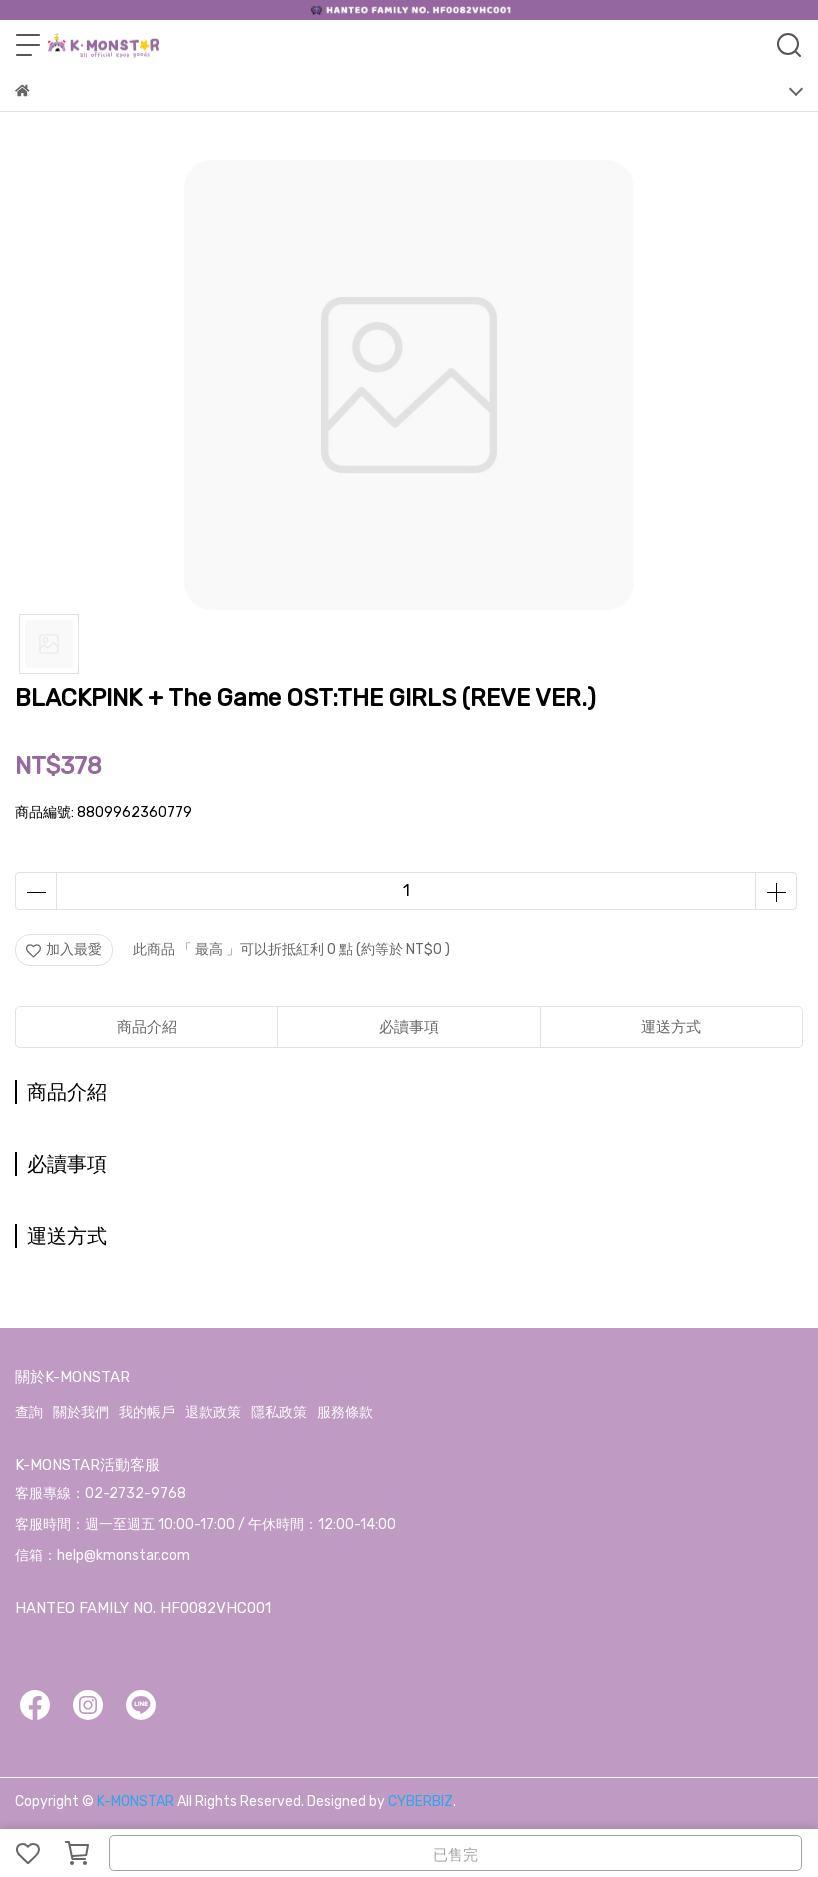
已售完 (455, 1855)
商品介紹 (147, 1027)
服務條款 (345, 1412)
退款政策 (213, 1412)
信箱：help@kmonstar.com (102, 1555)
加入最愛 (64, 949)
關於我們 (81, 1412)
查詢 (29, 1412)
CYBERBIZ (420, 1801)
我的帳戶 (147, 1412)
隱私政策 (279, 1412)
